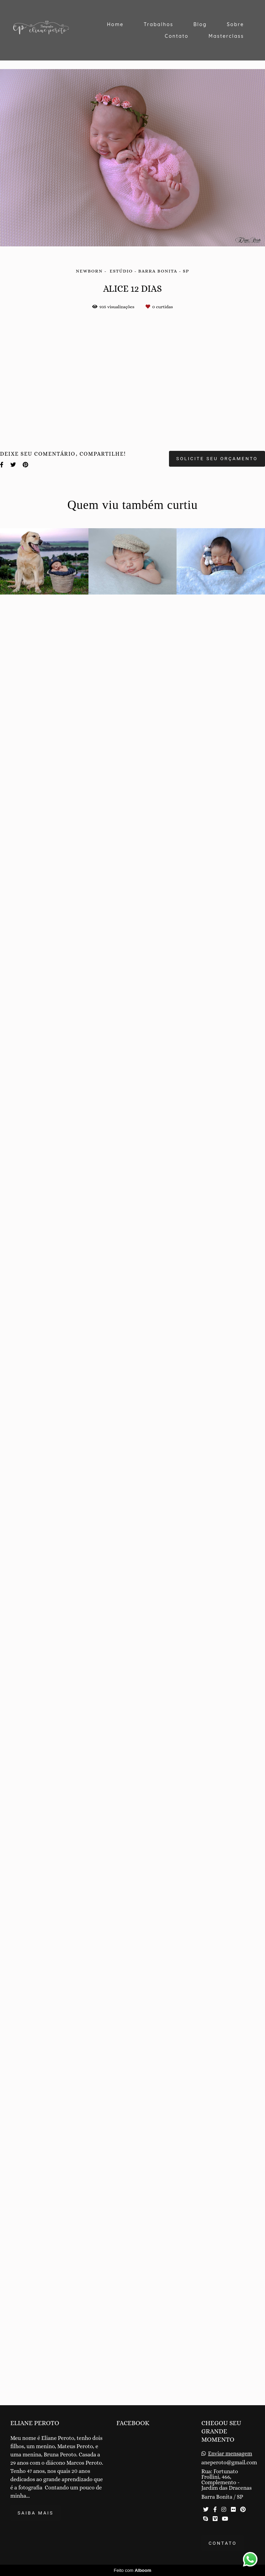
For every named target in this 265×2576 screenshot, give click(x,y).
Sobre (235, 24)
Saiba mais (36, 2520)
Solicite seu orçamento (217, 2276)
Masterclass (226, 36)
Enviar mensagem (230, 2461)
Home (115, 24)
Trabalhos (158, 24)
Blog (200, 24)
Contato (177, 36)
